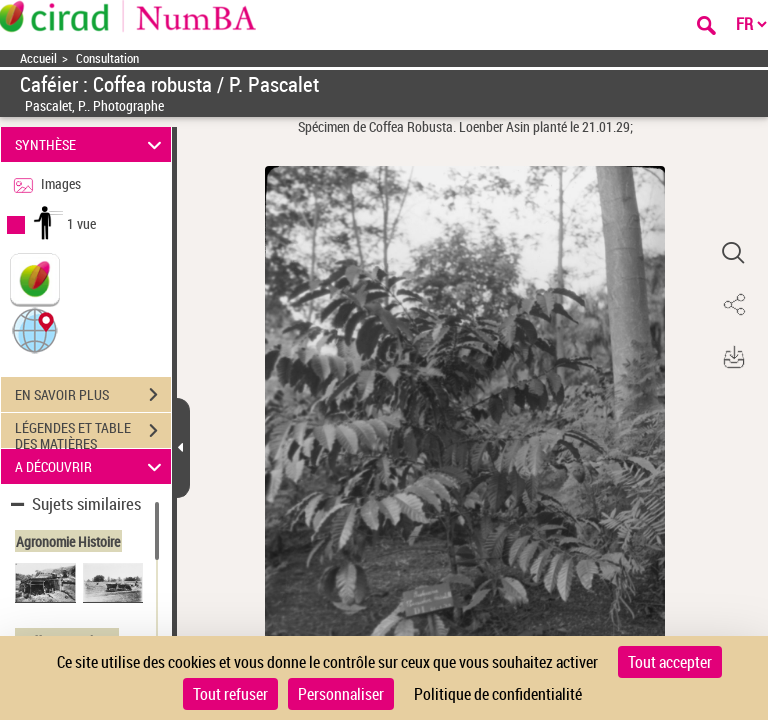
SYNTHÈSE (91, 144)
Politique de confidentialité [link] (498, 694)
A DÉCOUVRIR (91, 466)
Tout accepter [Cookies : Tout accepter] (670, 662)
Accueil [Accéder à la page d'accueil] (38, 58)
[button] (35, 329)
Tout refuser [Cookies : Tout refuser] (230, 694)
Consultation (107, 58)
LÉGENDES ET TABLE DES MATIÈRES (93, 433)
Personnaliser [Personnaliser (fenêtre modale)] (341, 694)
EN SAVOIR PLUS (93, 395)
